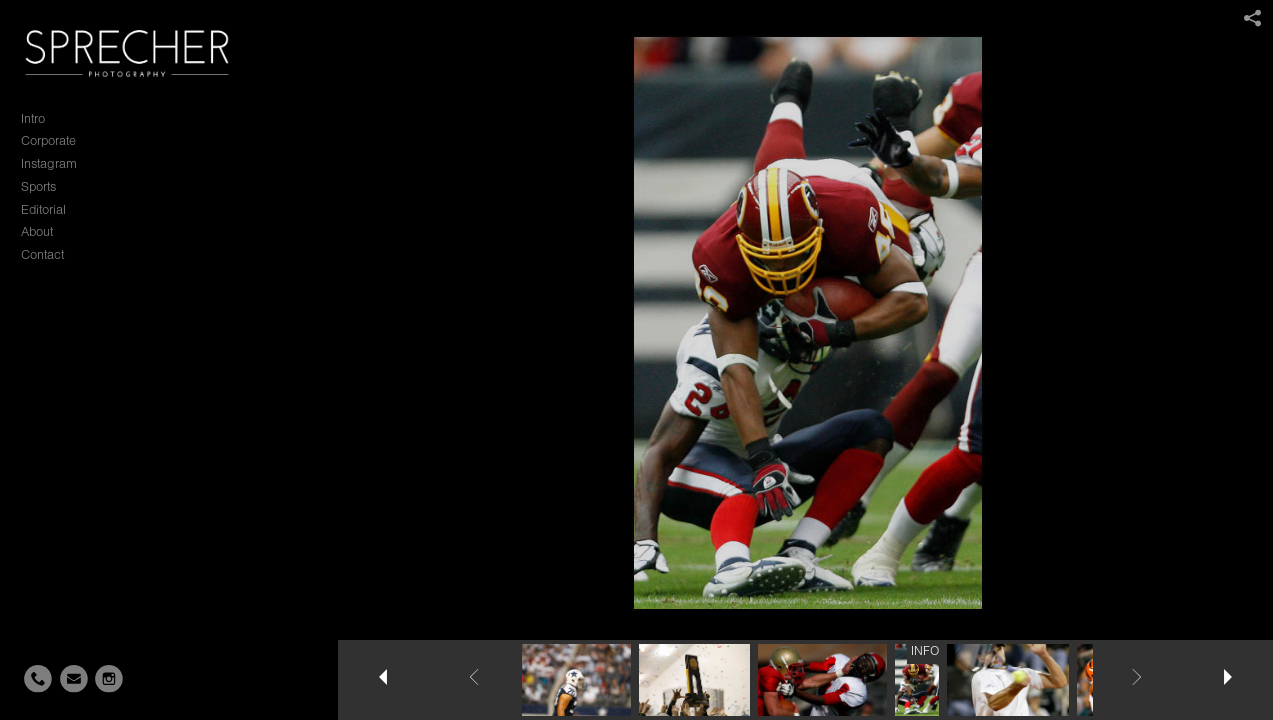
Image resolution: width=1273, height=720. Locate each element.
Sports (38, 186)
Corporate (48, 140)
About (37, 231)
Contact (42, 254)
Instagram (49, 163)
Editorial (43, 209)
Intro (33, 118)
